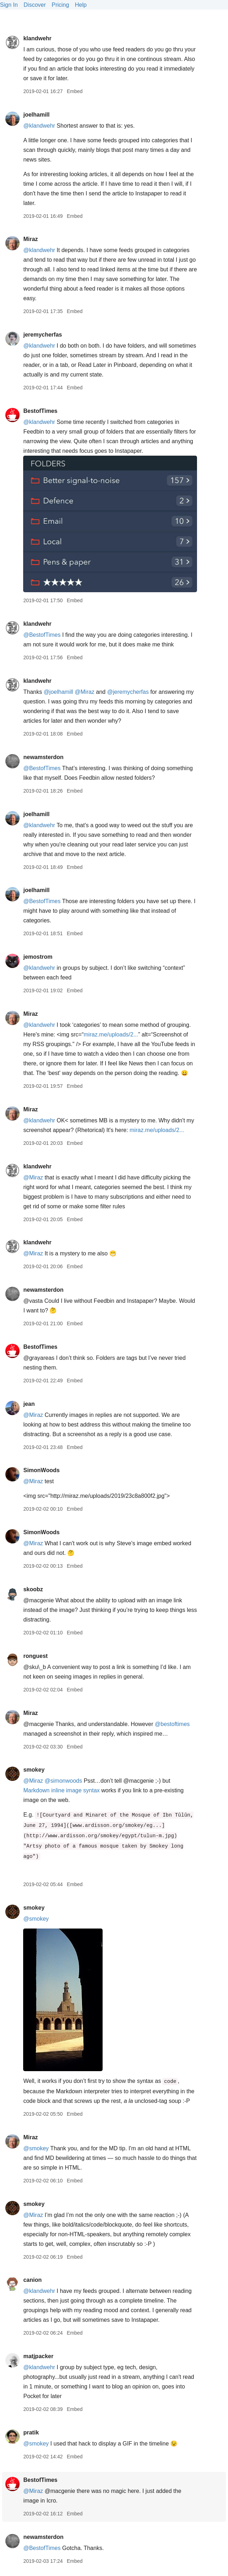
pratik (31, 2432)
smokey (34, 1770)
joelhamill (36, 115)
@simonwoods (63, 1781)
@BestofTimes (42, 635)
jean (29, 1404)
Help (81, 5)
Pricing (60, 5)
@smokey (35, 1919)
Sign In (9, 5)
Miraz (30, 239)
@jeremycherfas (128, 692)
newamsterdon (43, 757)
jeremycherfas (42, 335)
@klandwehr (39, 126)
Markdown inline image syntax (61, 1790)
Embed (74, 91)
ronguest (35, 1656)
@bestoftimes (172, 1724)
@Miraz (84, 692)
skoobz (33, 1589)
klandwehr (37, 38)
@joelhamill (58, 692)
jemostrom (37, 957)
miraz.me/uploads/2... (111, 1034)
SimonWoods (41, 1470)
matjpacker (38, 2356)
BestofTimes (40, 411)
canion (32, 2280)
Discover (35, 5)
